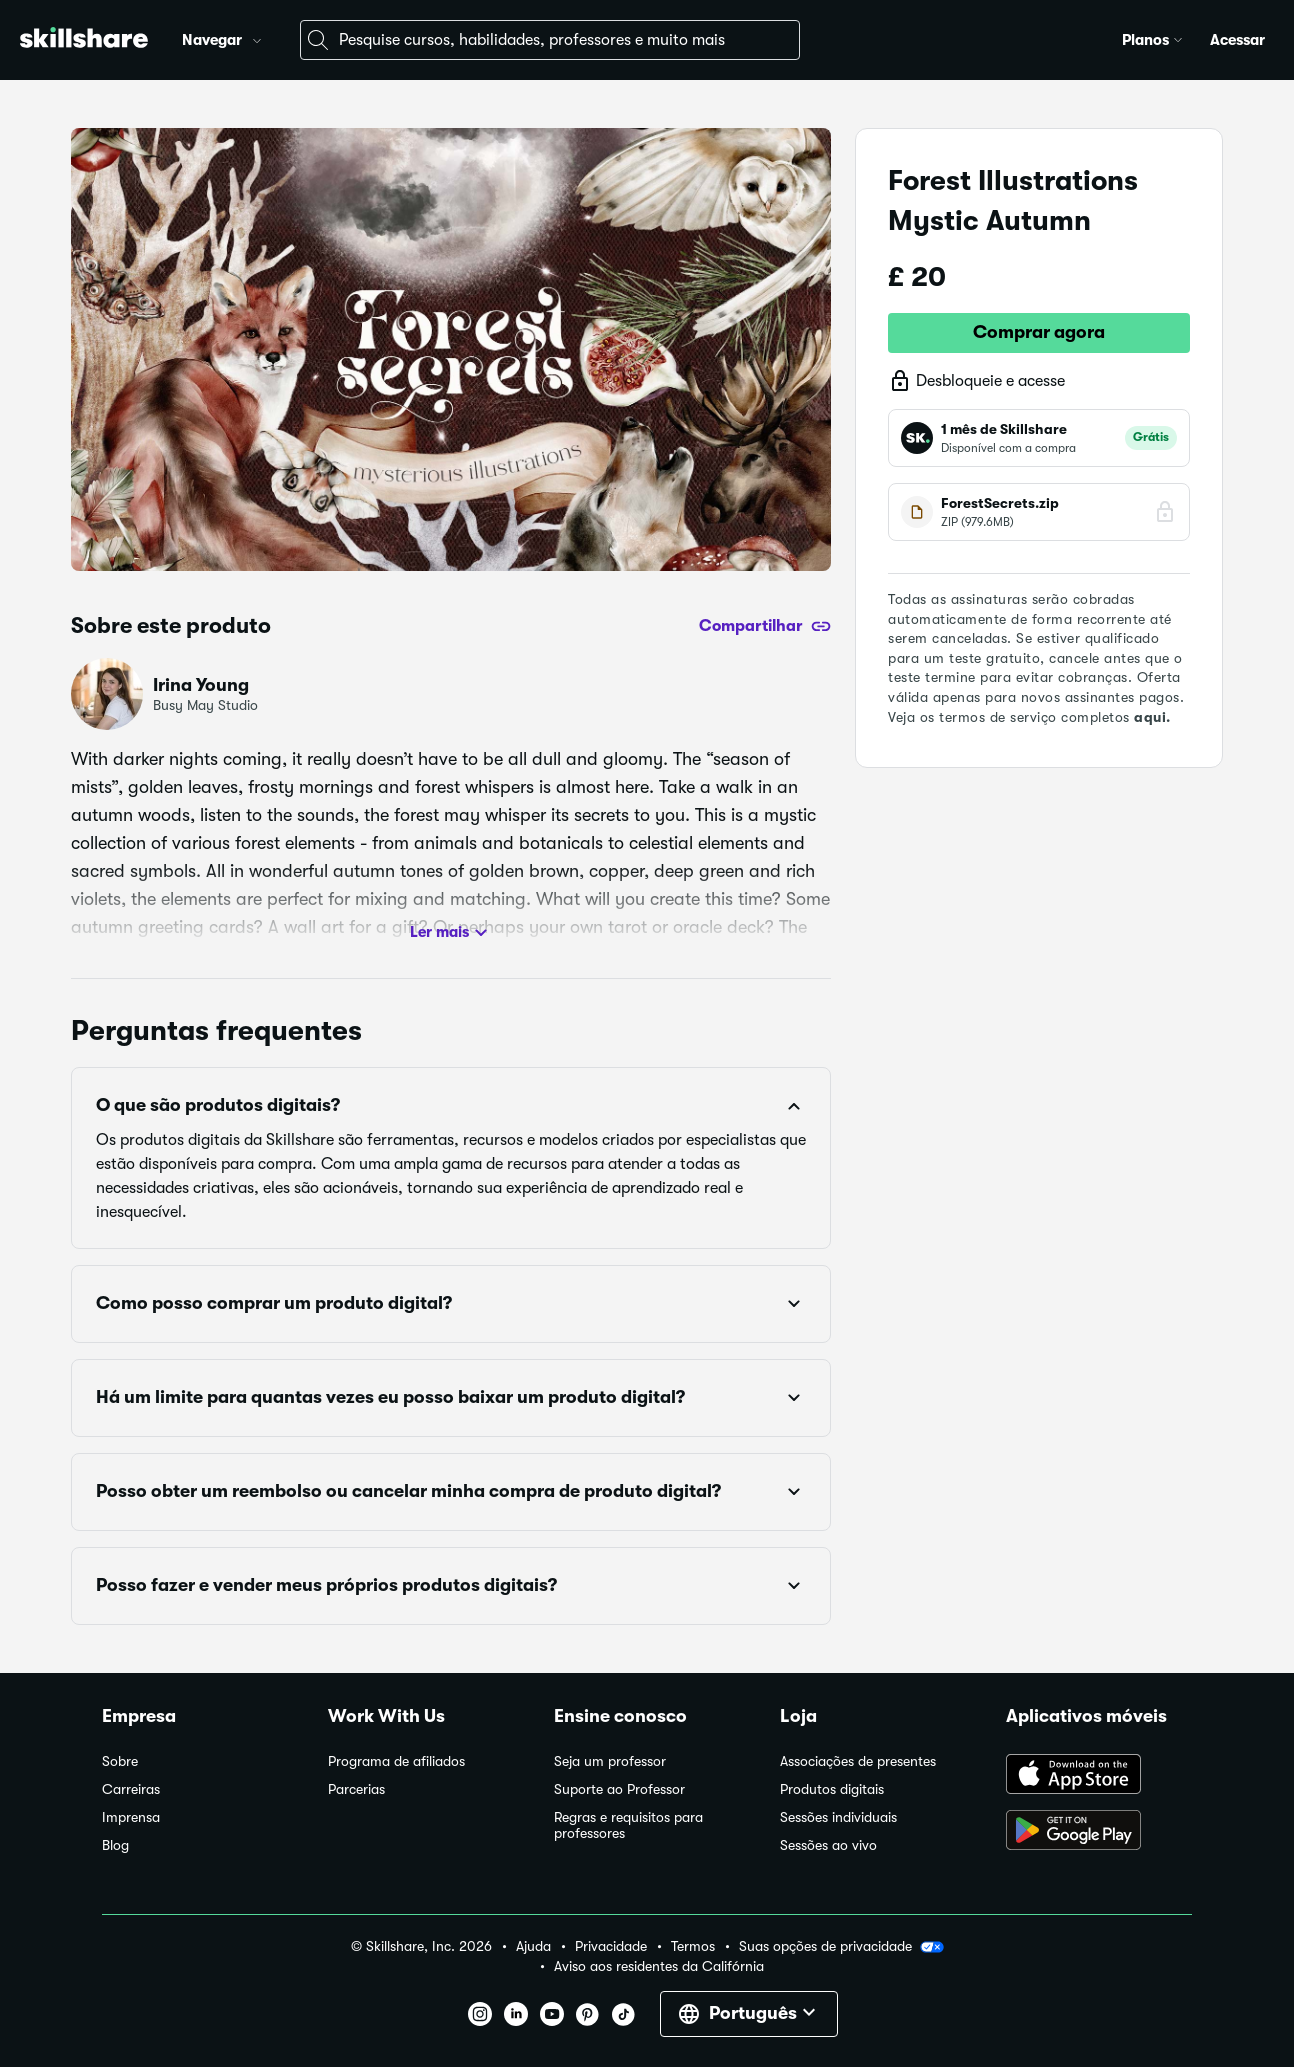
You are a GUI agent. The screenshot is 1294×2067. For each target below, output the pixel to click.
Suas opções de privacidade (841, 1947)
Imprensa (131, 1817)
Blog (115, 1845)
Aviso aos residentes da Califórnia (659, 1966)
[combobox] (550, 40)
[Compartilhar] (765, 626)
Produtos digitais (832, 1789)
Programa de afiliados (396, 1761)
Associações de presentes (858, 1761)
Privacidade (611, 1946)
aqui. (1152, 717)
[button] (257, 38)
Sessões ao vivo (828, 1845)
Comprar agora (1039, 332)
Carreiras (131, 1789)
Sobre (120, 1761)
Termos (693, 1946)
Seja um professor (610, 1761)
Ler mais (451, 933)
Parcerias (356, 1789)
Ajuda (533, 1946)
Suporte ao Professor (619, 1789)
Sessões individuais (838, 1817)
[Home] (84, 40)
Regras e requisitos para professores (628, 1825)
